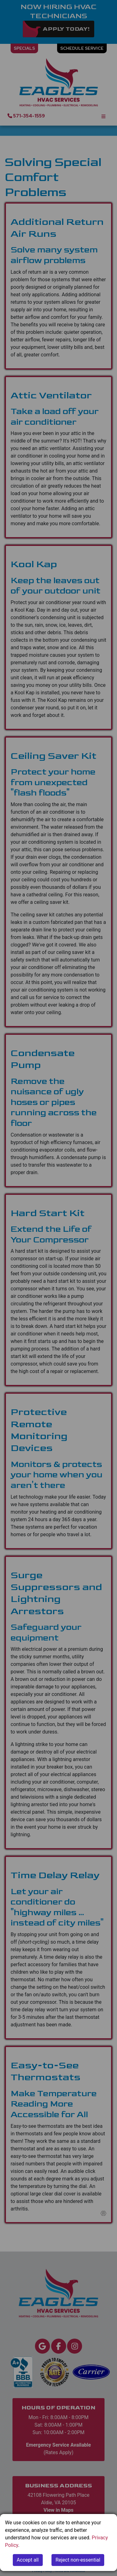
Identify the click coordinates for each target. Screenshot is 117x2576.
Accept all (28, 2560)
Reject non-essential (78, 2560)
